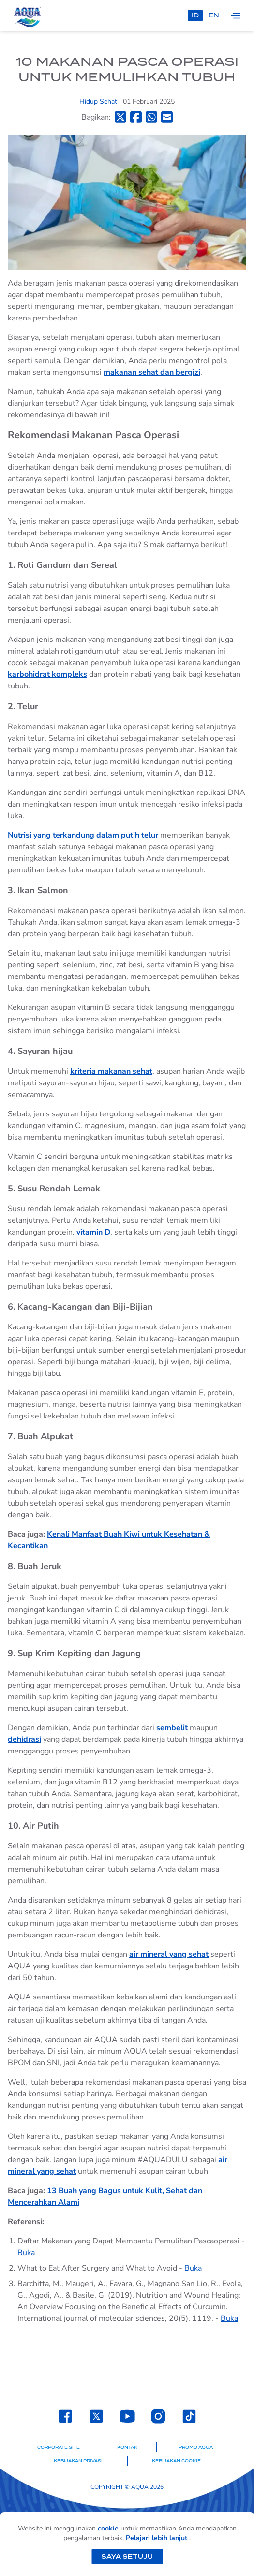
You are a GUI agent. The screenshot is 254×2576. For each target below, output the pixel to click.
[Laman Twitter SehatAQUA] (96, 2416)
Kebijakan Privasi (78, 2460)
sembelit (172, 1727)
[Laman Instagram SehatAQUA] (158, 2416)
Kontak (127, 2447)
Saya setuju (127, 2556)
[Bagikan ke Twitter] (120, 116)
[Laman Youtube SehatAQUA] (127, 2416)
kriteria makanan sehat (111, 1071)
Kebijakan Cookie (176, 2460)
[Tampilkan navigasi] (235, 15)
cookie (109, 2528)
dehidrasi (24, 1739)
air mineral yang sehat (169, 1954)
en (214, 15)
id (195, 15)
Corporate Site (58, 2447)
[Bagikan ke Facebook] (136, 116)
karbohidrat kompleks (47, 674)
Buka (26, 2252)
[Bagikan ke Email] (167, 116)
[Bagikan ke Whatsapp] (151, 116)
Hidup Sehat (99, 101)
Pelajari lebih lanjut (157, 2538)
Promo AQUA (196, 2447)
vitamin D (93, 1232)
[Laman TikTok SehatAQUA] (189, 2416)
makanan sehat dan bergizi (152, 372)
